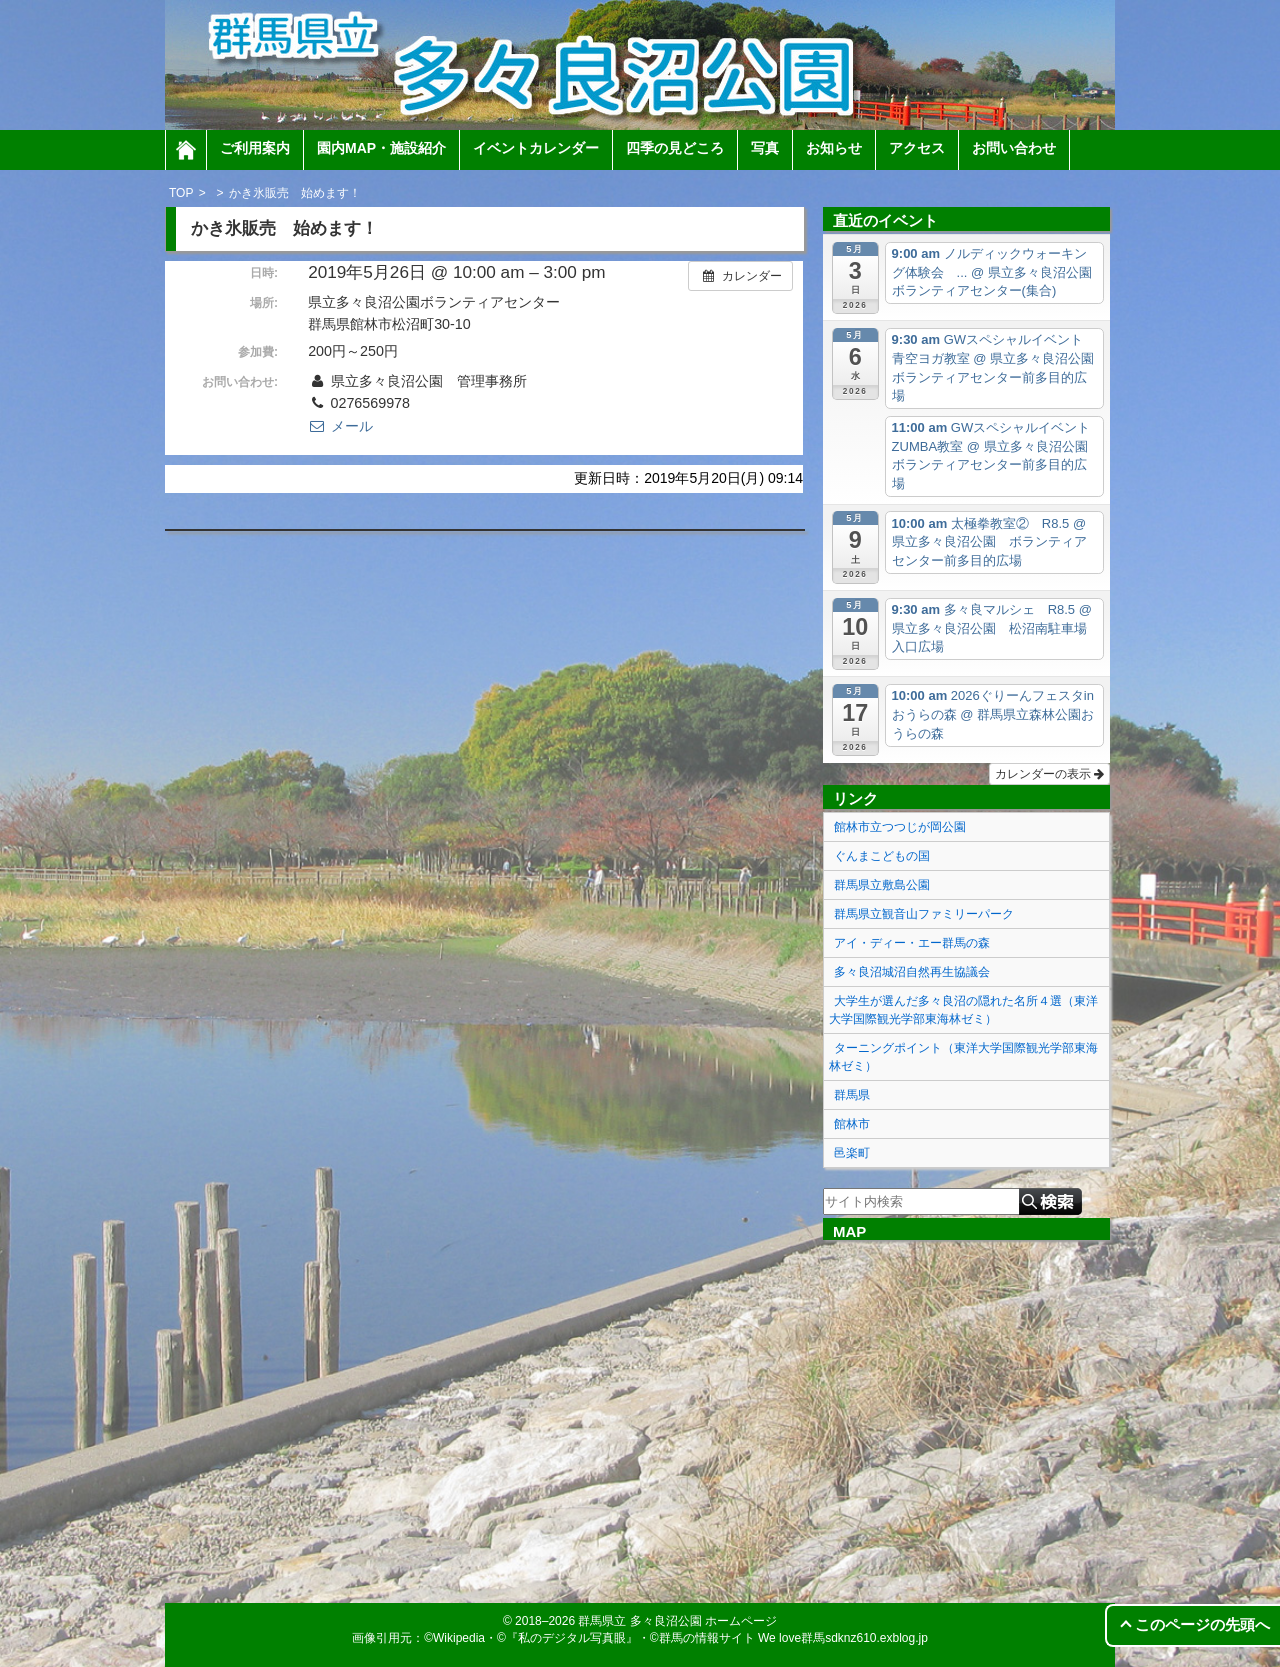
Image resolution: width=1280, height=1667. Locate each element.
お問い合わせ (1014, 148)
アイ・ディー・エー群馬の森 (912, 943)
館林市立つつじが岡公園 (900, 827)
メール (340, 426)
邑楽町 (852, 1153)
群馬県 (852, 1095)
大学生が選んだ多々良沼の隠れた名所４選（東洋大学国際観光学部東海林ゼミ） (963, 1010)
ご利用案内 (255, 148)
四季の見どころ (675, 148)
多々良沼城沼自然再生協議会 (912, 972)
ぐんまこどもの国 (882, 856)
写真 (765, 148)
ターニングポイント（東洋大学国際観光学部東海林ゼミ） (963, 1057)
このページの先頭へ (1202, 1624)
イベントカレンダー (536, 148)
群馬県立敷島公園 (882, 885)
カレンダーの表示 (1049, 774)
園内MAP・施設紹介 (381, 148)
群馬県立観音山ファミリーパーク (924, 914)
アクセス (917, 148)
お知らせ (834, 148)
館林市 (852, 1124)
